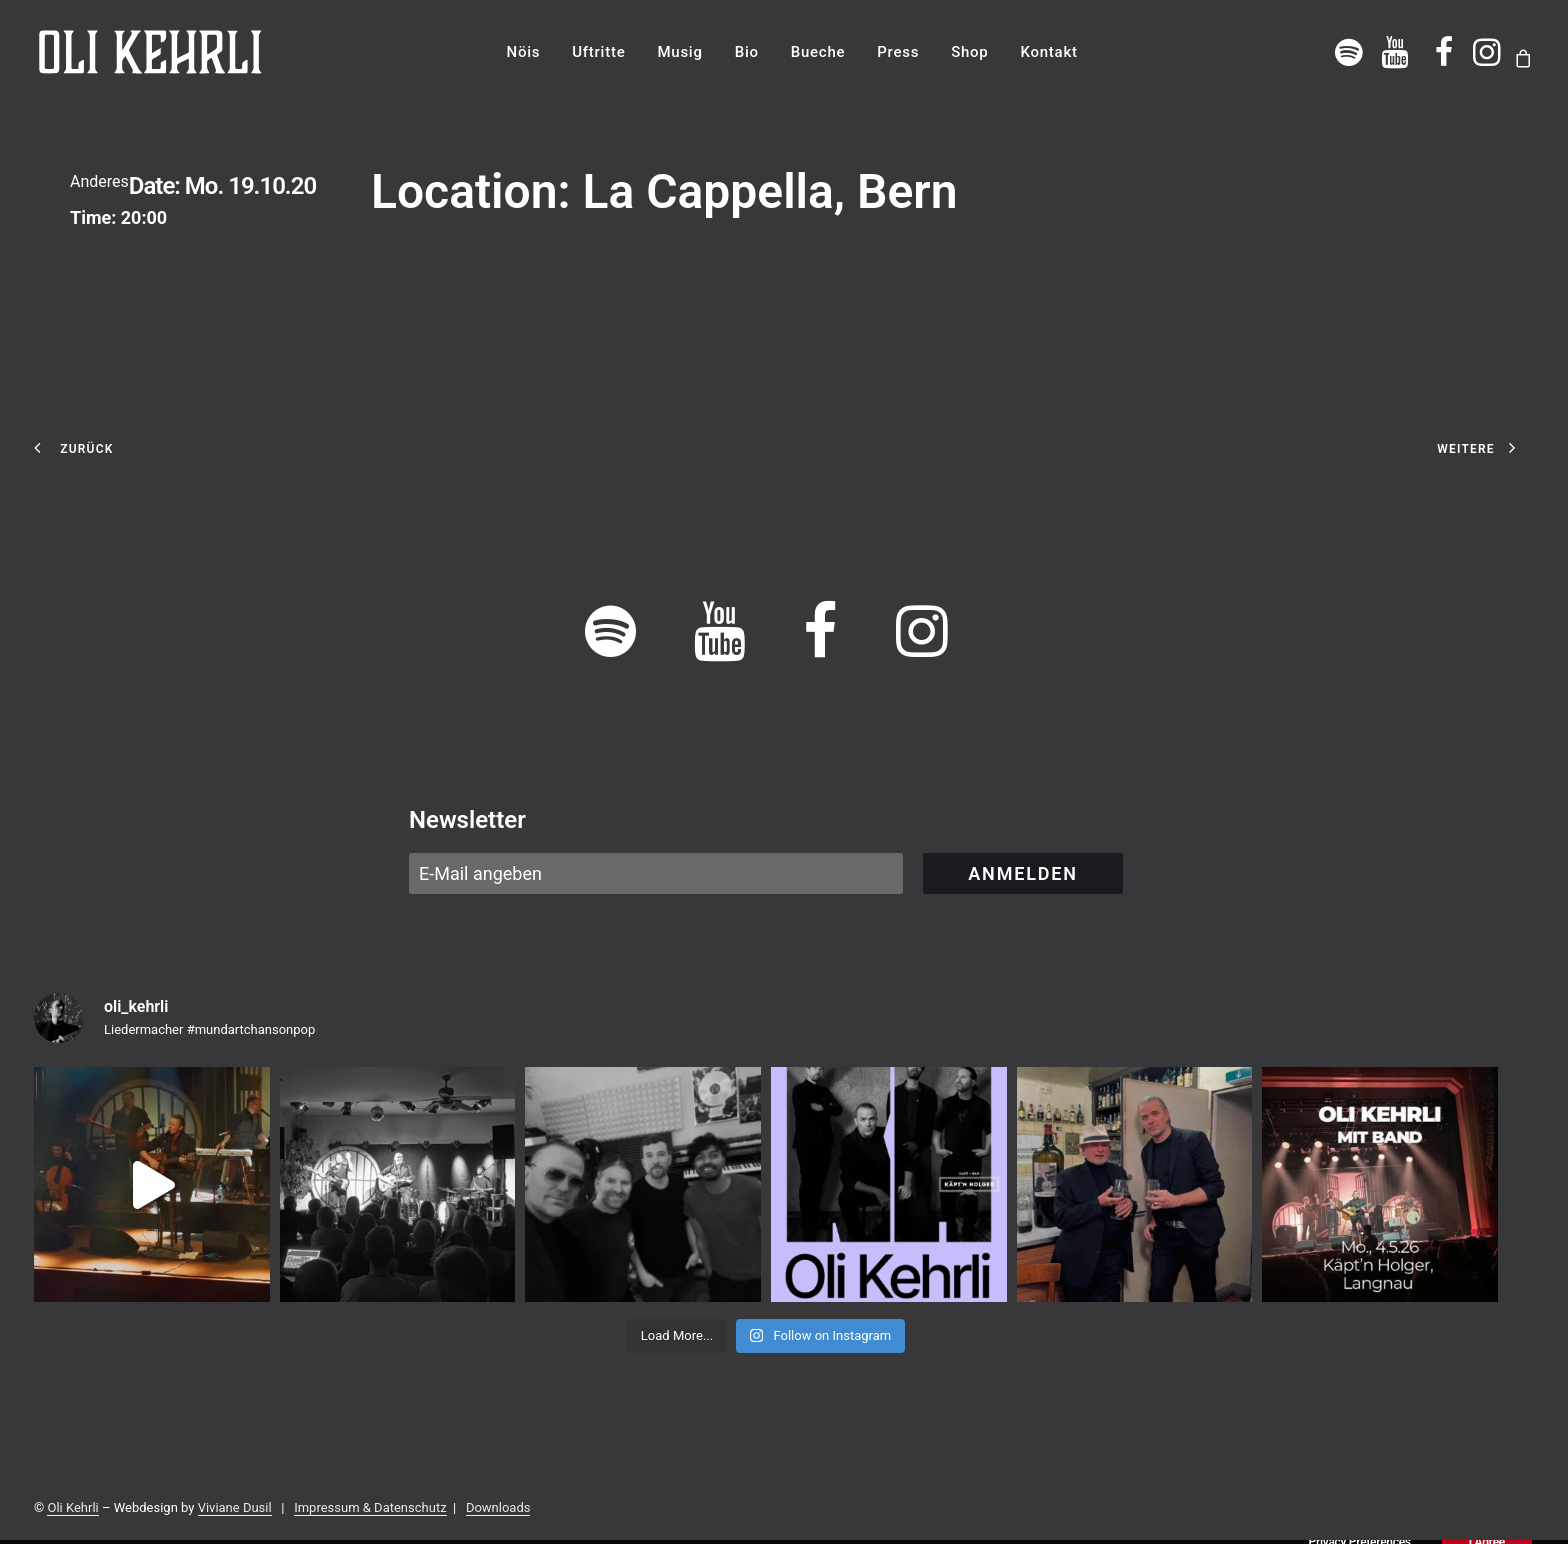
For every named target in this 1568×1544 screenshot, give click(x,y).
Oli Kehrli (72, 1507)
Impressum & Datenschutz (370, 1507)
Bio (747, 52)
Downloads (498, 1507)
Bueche (818, 52)
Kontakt (1048, 52)
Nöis (524, 52)
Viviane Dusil (235, 1507)
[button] (1349, 52)
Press (898, 52)
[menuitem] (524, 52)
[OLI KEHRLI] (150, 52)
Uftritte (598, 52)
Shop (969, 52)
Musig (679, 52)
